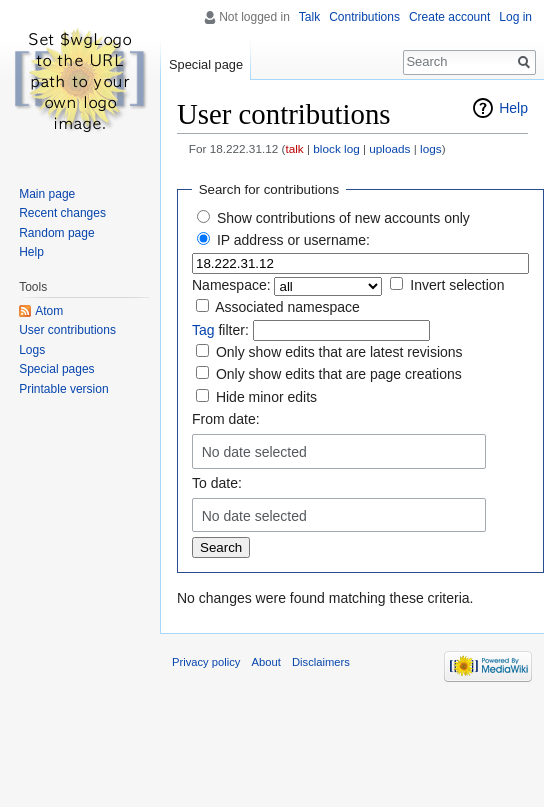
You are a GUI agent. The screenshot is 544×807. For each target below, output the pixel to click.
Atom (49, 311)
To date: (217, 483)
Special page (206, 64)
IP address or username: (293, 240)
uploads (389, 148)
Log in (515, 17)
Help (513, 108)
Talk (309, 17)
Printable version (63, 389)
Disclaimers (321, 662)
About (266, 662)
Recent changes (62, 213)
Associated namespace (287, 307)
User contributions (67, 330)
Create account (449, 17)
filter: (220, 330)
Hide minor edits (266, 397)
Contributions (364, 17)
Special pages (56, 369)
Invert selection (457, 285)
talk (294, 148)
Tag (203, 330)
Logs (32, 350)
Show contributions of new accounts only (343, 218)
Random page (56, 233)
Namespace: (231, 285)
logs (431, 148)
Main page (47, 194)
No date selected (254, 452)
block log (336, 148)
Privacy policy (206, 662)
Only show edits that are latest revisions (339, 352)
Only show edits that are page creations (339, 374)
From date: (226, 419)
